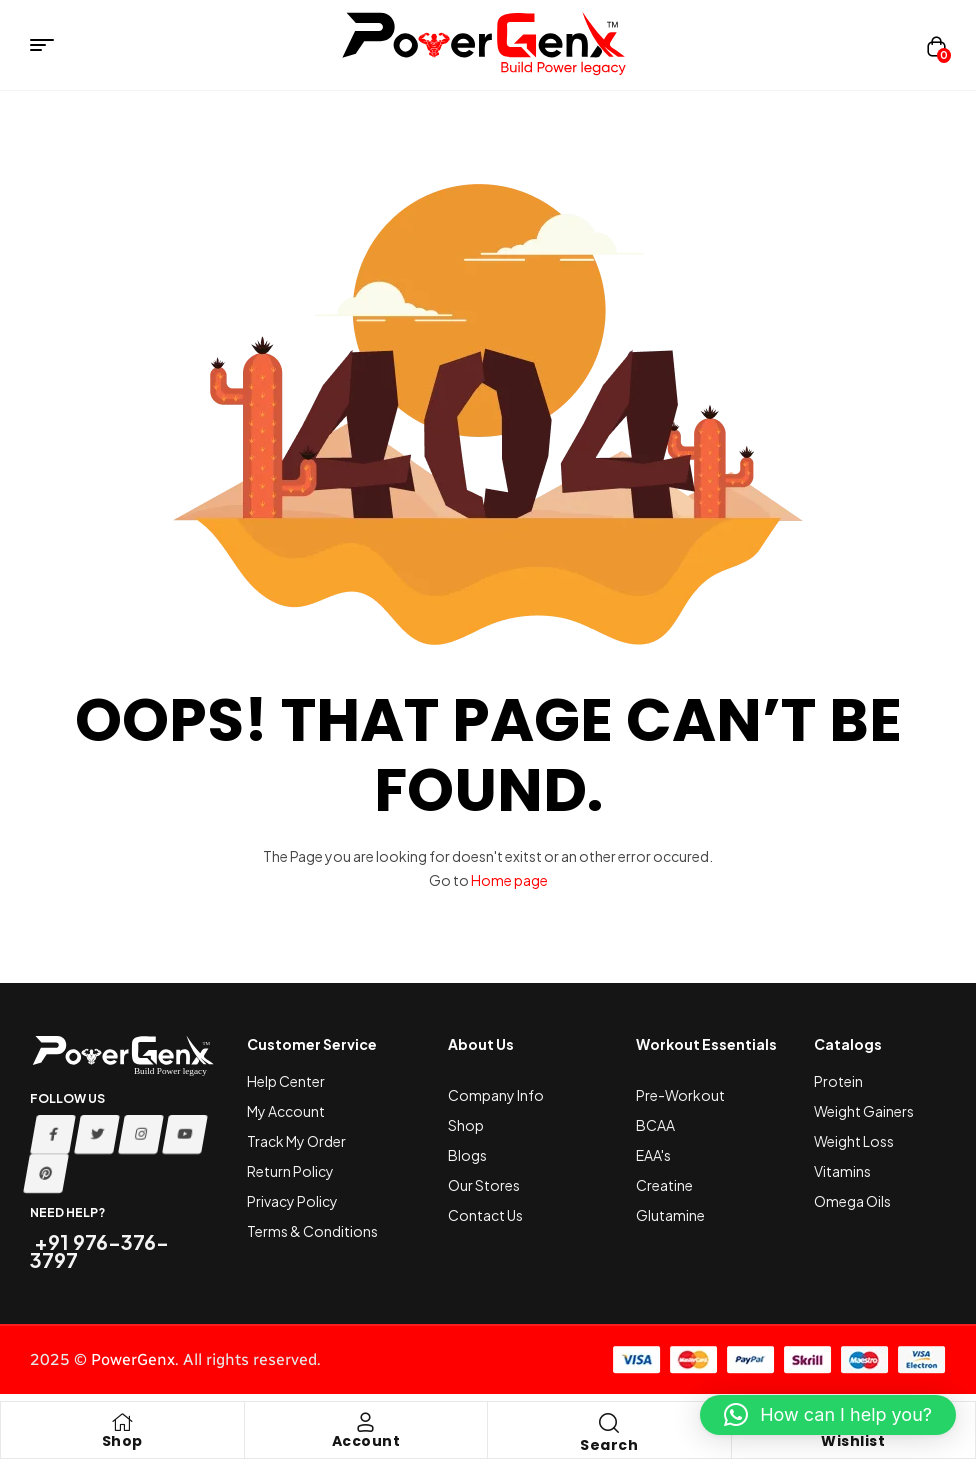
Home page (509, 880)
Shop (122, 1441)
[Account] (366, 1422)
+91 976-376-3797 (99, 1250)
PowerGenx (133, 1359)
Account (366, 1441)
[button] (828, 1415)
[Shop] (122, 1422)
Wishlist (853, 1441)
